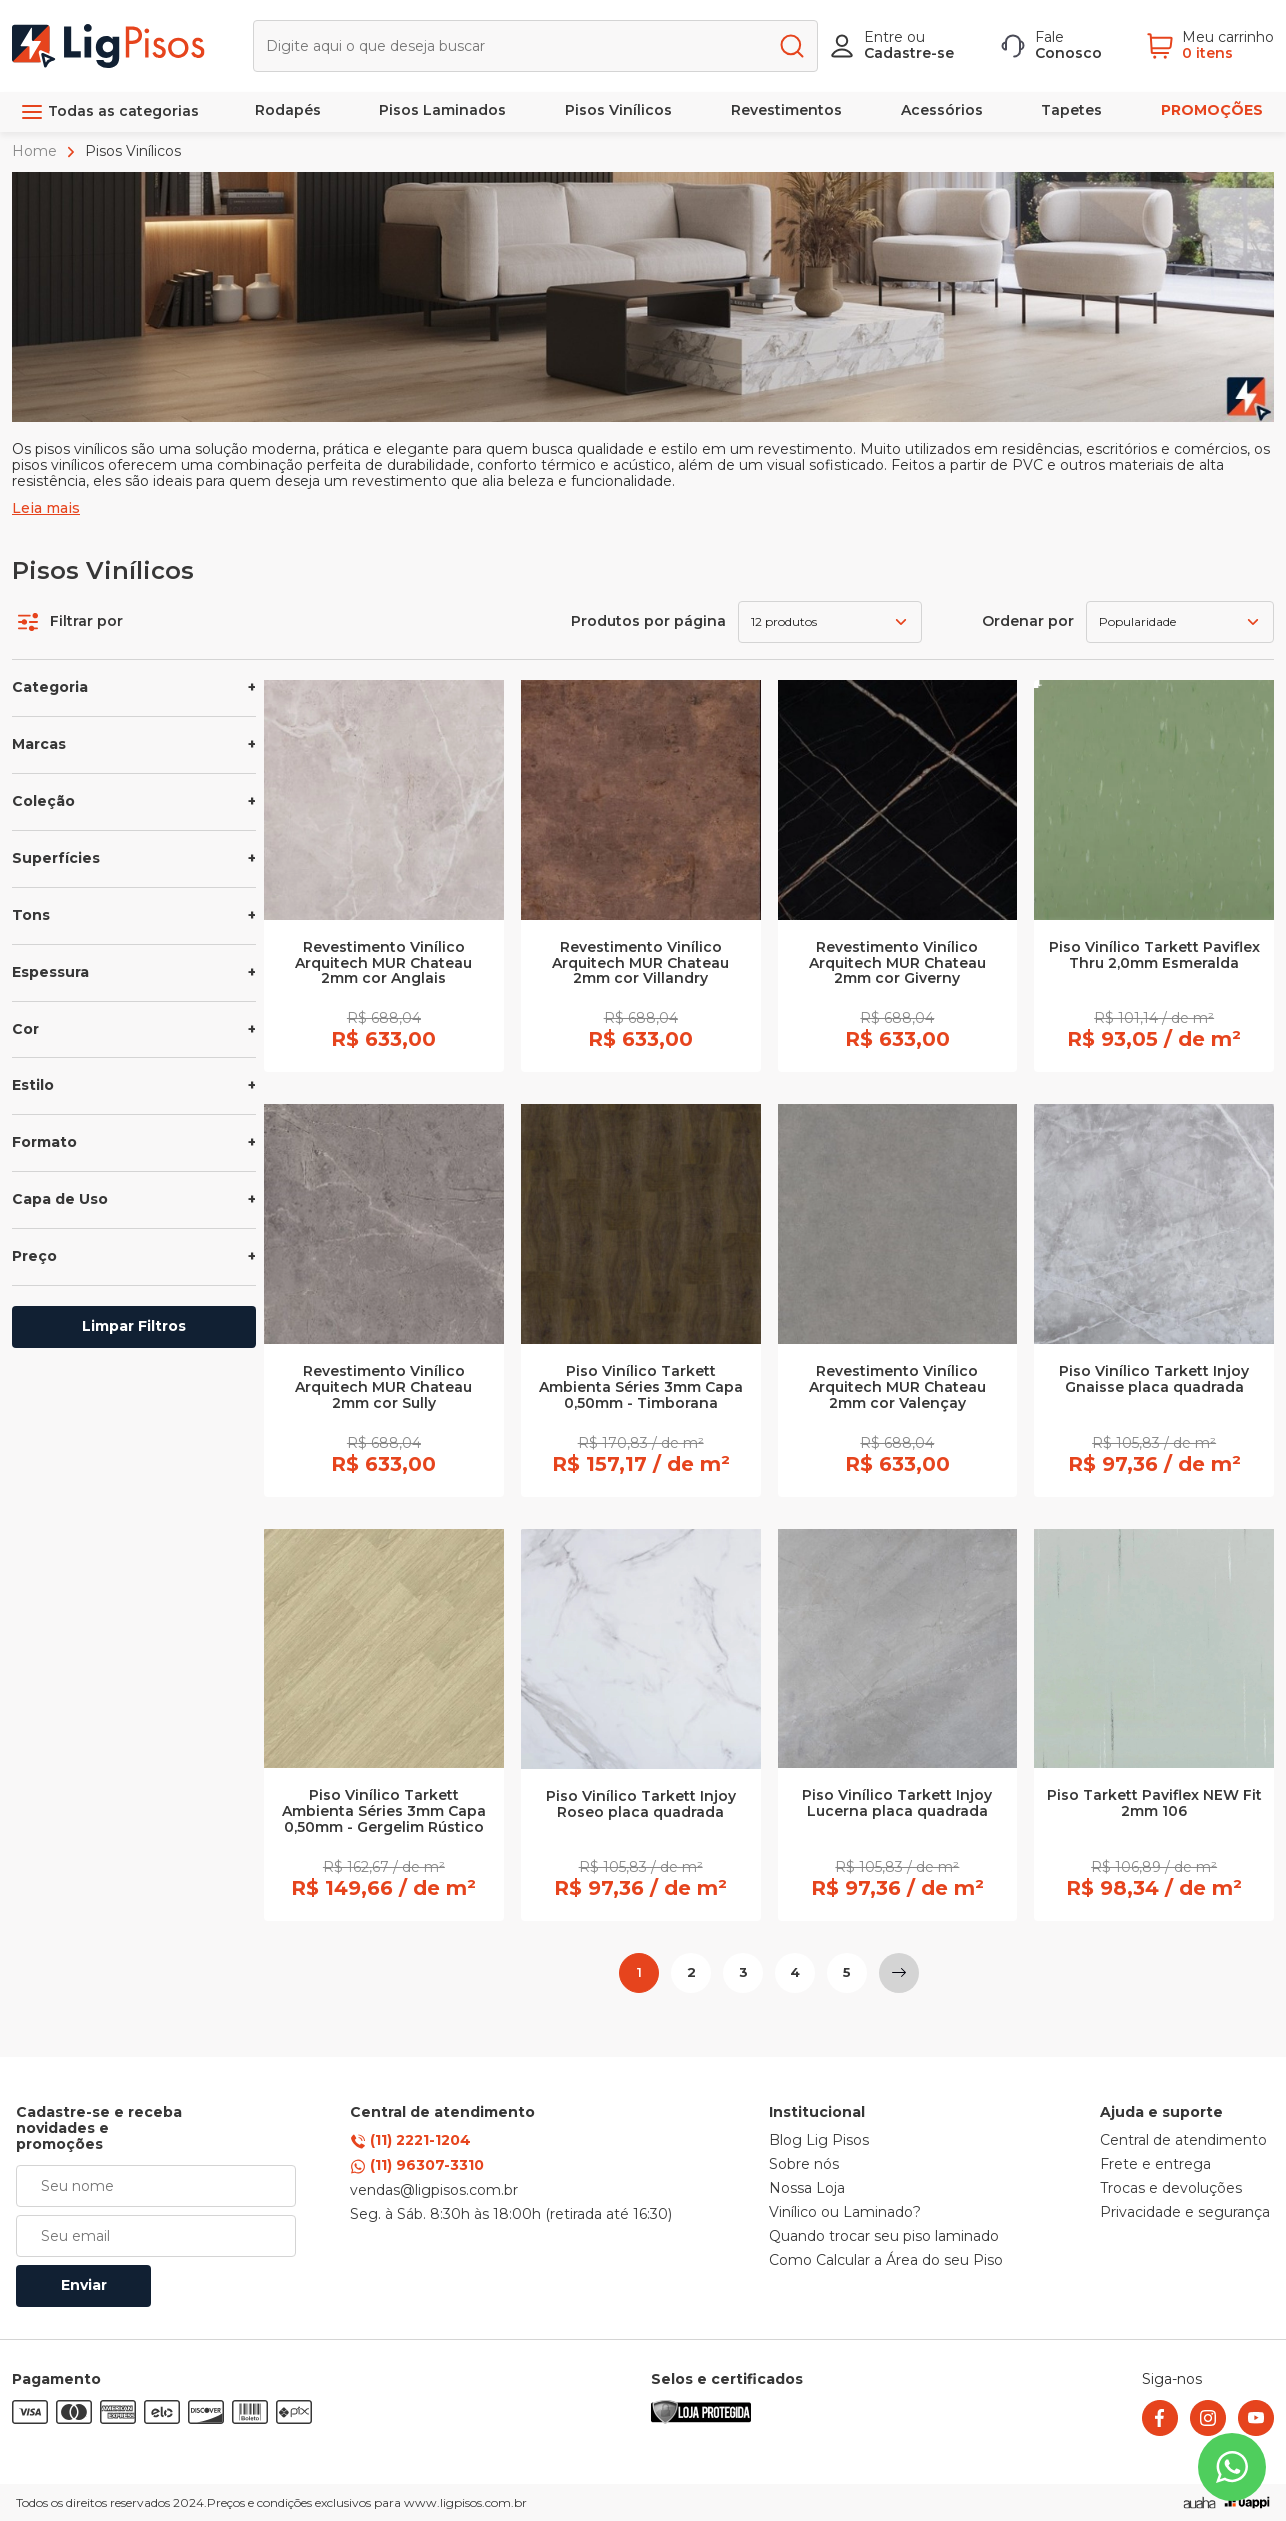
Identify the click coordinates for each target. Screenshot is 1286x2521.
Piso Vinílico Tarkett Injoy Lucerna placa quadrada (897, 1804)
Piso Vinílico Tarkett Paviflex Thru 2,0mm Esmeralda (1154, 956)
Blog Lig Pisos (819, 2141)
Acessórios (942, 110)
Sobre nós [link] (804, 2165)
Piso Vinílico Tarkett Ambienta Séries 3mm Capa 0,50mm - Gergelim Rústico (384, 1812)
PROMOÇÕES (1212, 110)
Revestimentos (786, 110)
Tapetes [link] (1071, 110)
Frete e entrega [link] (1155, 2165)
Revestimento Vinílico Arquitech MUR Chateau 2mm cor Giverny (897, 964)
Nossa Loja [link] (807, 2189)
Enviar (84, 2285)
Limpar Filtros (134, 1326)
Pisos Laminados (442, 110)
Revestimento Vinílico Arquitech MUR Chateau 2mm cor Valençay (897, 1388)
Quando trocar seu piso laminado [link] (884, 2237)
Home (36, 151)
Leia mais (46, 509)
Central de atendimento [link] (1183, 2141)
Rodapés (288, 110)
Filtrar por (70, 622)
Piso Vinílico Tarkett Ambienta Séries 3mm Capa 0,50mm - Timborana (641, 1388)
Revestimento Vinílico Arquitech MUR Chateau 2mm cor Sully (383, 1388)
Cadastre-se (909, 53)
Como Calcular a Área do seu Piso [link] (886, 2261)
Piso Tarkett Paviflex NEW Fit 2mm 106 (1154, 1804)
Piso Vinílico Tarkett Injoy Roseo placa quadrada (641, 1805)
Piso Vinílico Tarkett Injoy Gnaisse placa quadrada (1154, 1380)
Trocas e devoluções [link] (1171, 2189)
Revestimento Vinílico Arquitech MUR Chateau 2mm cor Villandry (640, 964)
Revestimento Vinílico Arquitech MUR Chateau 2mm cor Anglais (383, 964)
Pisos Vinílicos (618, 110)
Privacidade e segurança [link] (1185, 2213)
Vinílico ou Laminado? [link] (845, 2213)
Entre (883, 37)
